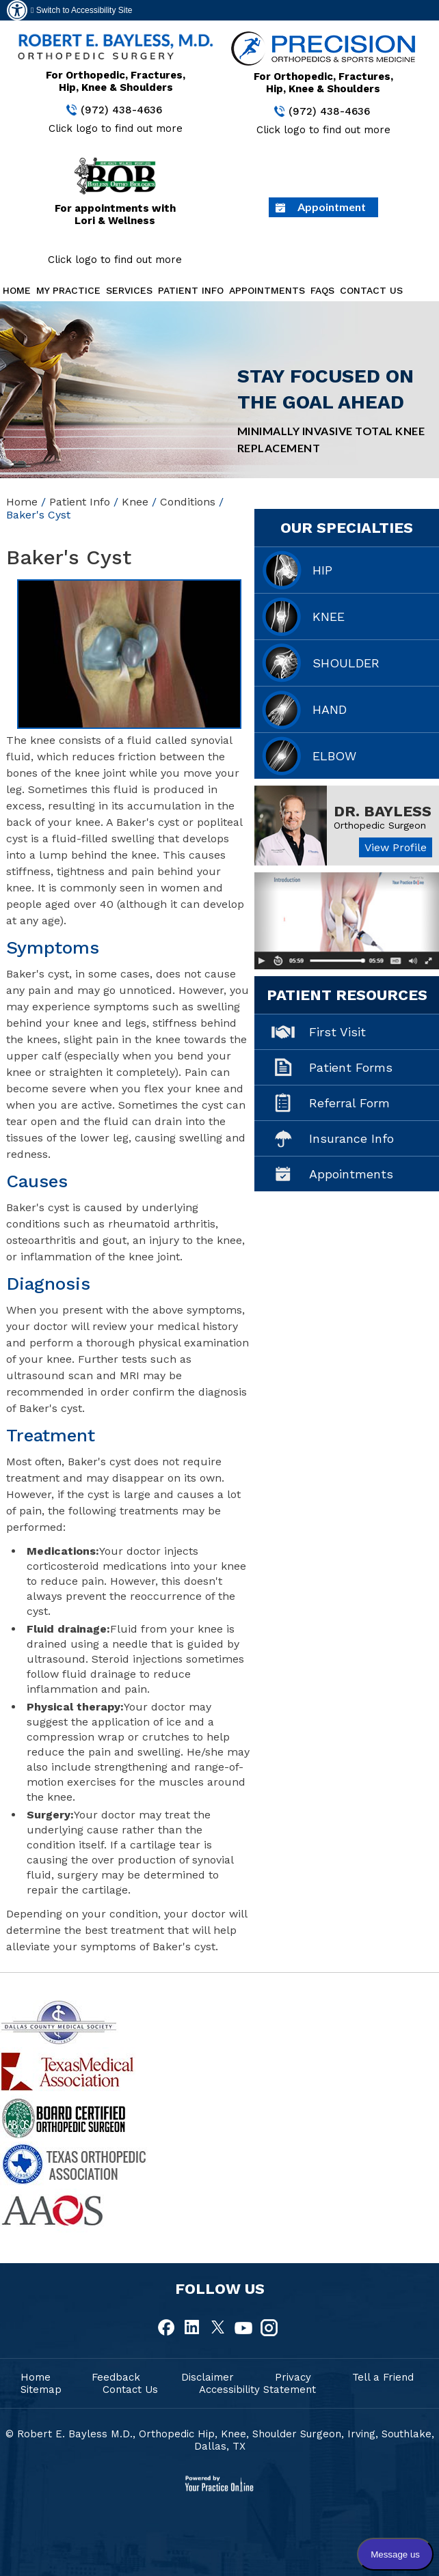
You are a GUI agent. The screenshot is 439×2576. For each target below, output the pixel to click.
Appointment (331, 206)
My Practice (68, 290)
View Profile (395, 847)
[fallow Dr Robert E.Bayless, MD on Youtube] (243, 2328)
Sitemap (41, 2389)
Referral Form (349, 1103)
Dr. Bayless (382, 811)
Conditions (187, 501)
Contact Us (371, 290)
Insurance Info (351, 1138)
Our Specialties (346, 527)
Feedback (116, 2377)
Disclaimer (207, 2377)
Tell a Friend (383, 2377)
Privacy (293, 2377)
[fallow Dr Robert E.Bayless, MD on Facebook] (167, 2328)
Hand (329, 709)
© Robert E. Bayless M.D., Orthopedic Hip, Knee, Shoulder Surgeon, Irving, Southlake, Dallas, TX (219, 2440)
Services (129, 290)
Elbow (334, 756)
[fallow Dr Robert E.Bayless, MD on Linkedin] (192, 2328)
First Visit (337, 1032)
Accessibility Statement (257, 2389)
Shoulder (346, 663)
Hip (322, 570)
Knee (135, 501)
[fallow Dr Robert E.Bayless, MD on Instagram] (268, 2328)
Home (17, 290)
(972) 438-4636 (121, 110)
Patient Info (191, 290)
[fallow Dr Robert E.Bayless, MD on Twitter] (218, 2328)
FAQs (322, 290)
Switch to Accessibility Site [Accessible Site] (81, 10)
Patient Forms (351, 1067)
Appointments (267, 290)
